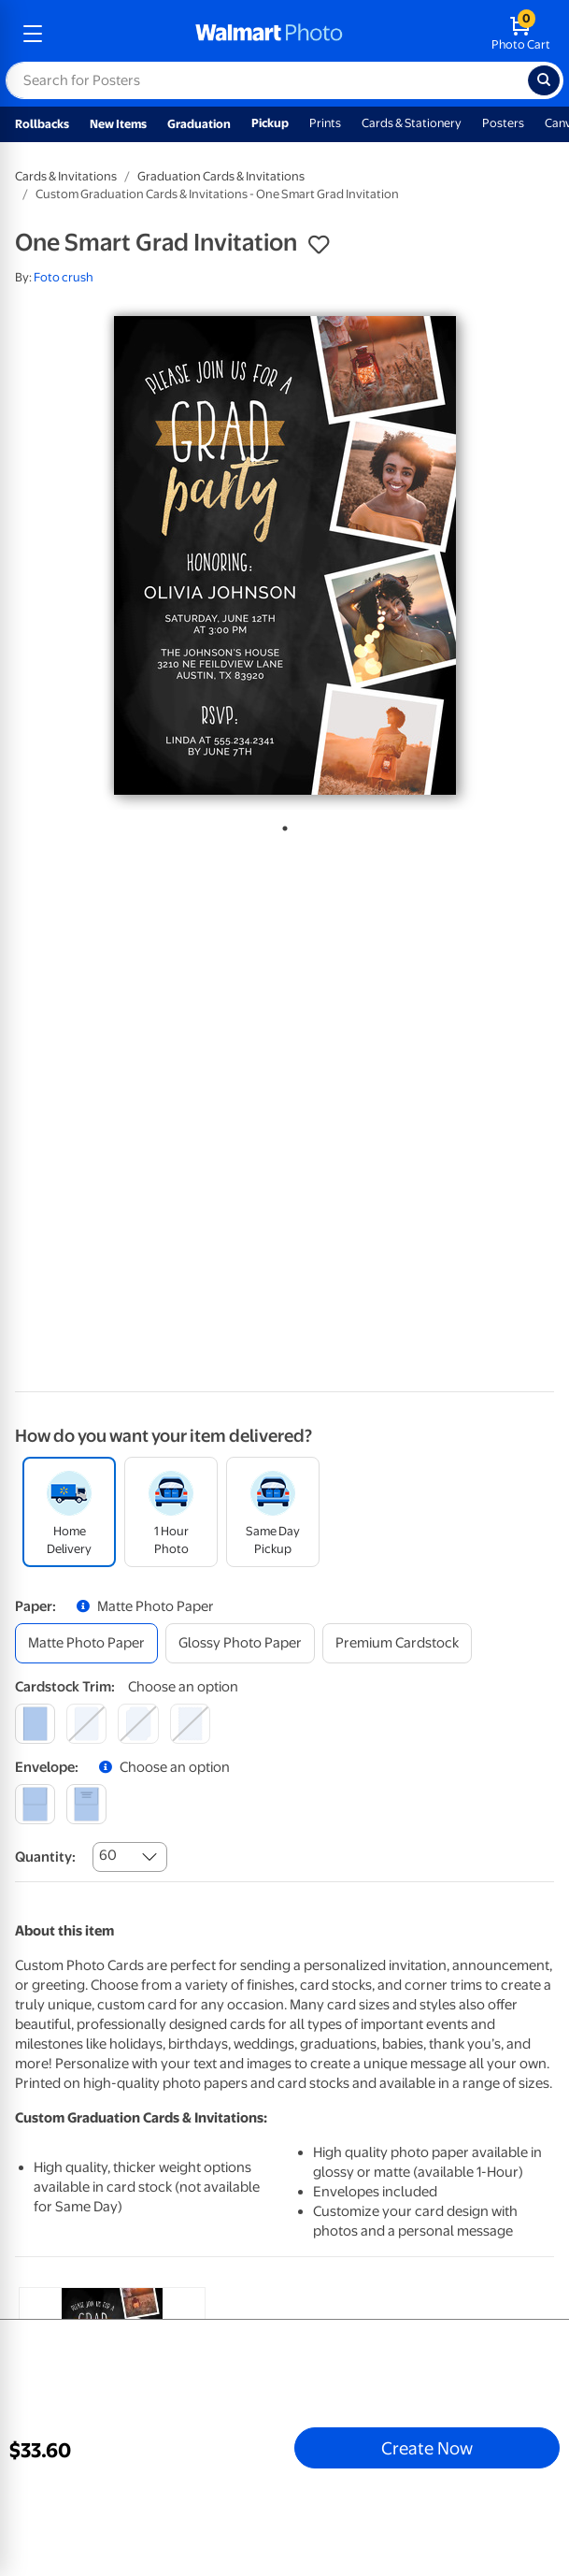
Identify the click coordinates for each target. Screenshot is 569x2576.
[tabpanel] (284, 555)
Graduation (199, 124)
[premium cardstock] (397, 1643)
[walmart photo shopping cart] (521, 33)
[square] (35, 1724)
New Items (118, 124)
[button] (318, 245)
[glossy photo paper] (240, 1643)
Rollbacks (42, 124)
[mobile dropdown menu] (33, 33)
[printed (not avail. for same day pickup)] (86, 1804)
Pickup (270, 123)
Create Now (427, 2448)
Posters (503, 123)
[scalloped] (190, 1724)
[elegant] (138, 1724)
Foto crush (63, 277)
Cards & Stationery (412, 123)
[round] (86, 1724)
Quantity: (45, 1857)
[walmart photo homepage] (269, 33)
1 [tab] (281, 824)
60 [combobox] (108, 1855)
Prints (325, 123)
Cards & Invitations (66, 176)
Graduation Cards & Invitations (221, 176)
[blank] (35, 1804)
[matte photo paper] (86, 1643)
